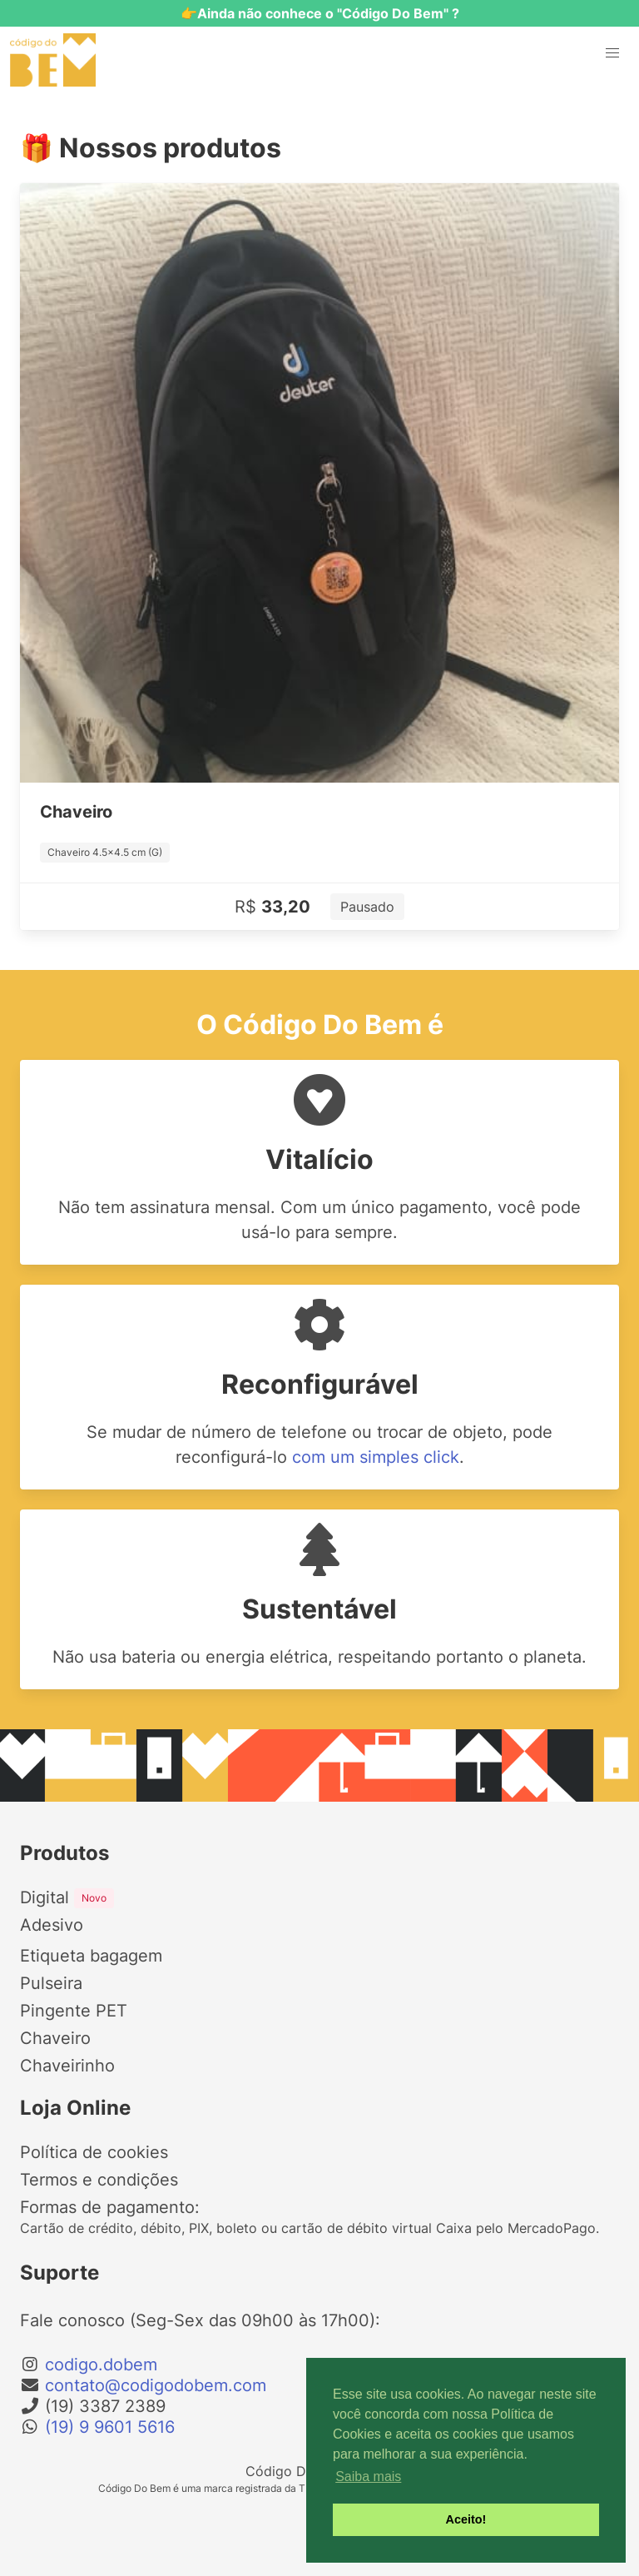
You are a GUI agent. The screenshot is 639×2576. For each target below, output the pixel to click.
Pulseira (51, 1983)
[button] (612, 53)
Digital (67, 1897)
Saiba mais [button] (368, 2476)
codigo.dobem (101, 2365)
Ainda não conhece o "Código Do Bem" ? (328, 13)
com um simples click (375, 1457)
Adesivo (51, 1925)
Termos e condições (99, 2180)
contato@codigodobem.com (155, 2385)
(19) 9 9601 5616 (110, 2427)
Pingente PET (73, 2011)
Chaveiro (55, 2038)
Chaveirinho (67, 2066)
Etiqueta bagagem (91, 1956)
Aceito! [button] (466, 2519)
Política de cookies (94, 2152)
